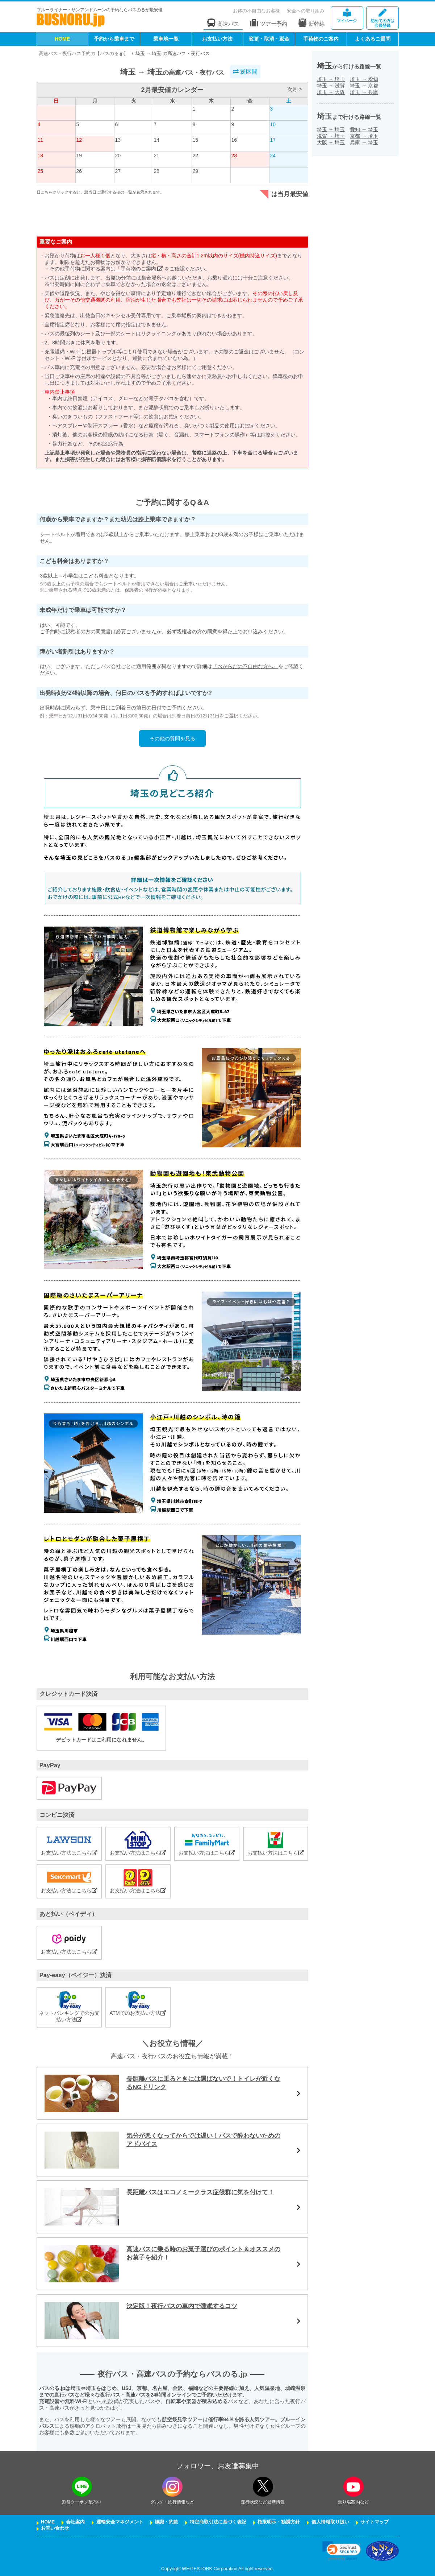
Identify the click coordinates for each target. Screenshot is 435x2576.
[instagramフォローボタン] (172, 2487)
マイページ (347, 16)
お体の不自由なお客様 (256, 10)
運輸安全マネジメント (119, 2522)
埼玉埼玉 (331, 79)
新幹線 (311, 22)
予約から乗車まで (114, 39)
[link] (341, 2551)
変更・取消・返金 (269, 39)
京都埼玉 (364, 136)
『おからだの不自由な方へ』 (245, 666)
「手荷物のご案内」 (139, 269)
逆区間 (245, 72)
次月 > (294, 89)
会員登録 (382, 18)
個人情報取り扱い (330, 2522)
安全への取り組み (306, 10)
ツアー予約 (268, 23)
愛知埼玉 (364, 129)
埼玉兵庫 (364, 92)
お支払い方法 (217, 39)
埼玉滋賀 (331, 85)
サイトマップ (374, 2522)
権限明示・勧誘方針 (279, 2522)
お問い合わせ (55, 2528)
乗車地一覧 (166, 39)
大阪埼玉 (331, 142)
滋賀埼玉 (331, 136)
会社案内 (75, 2522)
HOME (62, 39)
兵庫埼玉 (364, 142)
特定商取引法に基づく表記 (218, 2522)
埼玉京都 (364, 85)
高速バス (223, 23)
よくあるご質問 (372, 39)
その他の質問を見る (172, 738)
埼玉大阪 (331, 92)
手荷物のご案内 (321, 39)
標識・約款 (166, 2522)
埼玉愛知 (364, 79)
